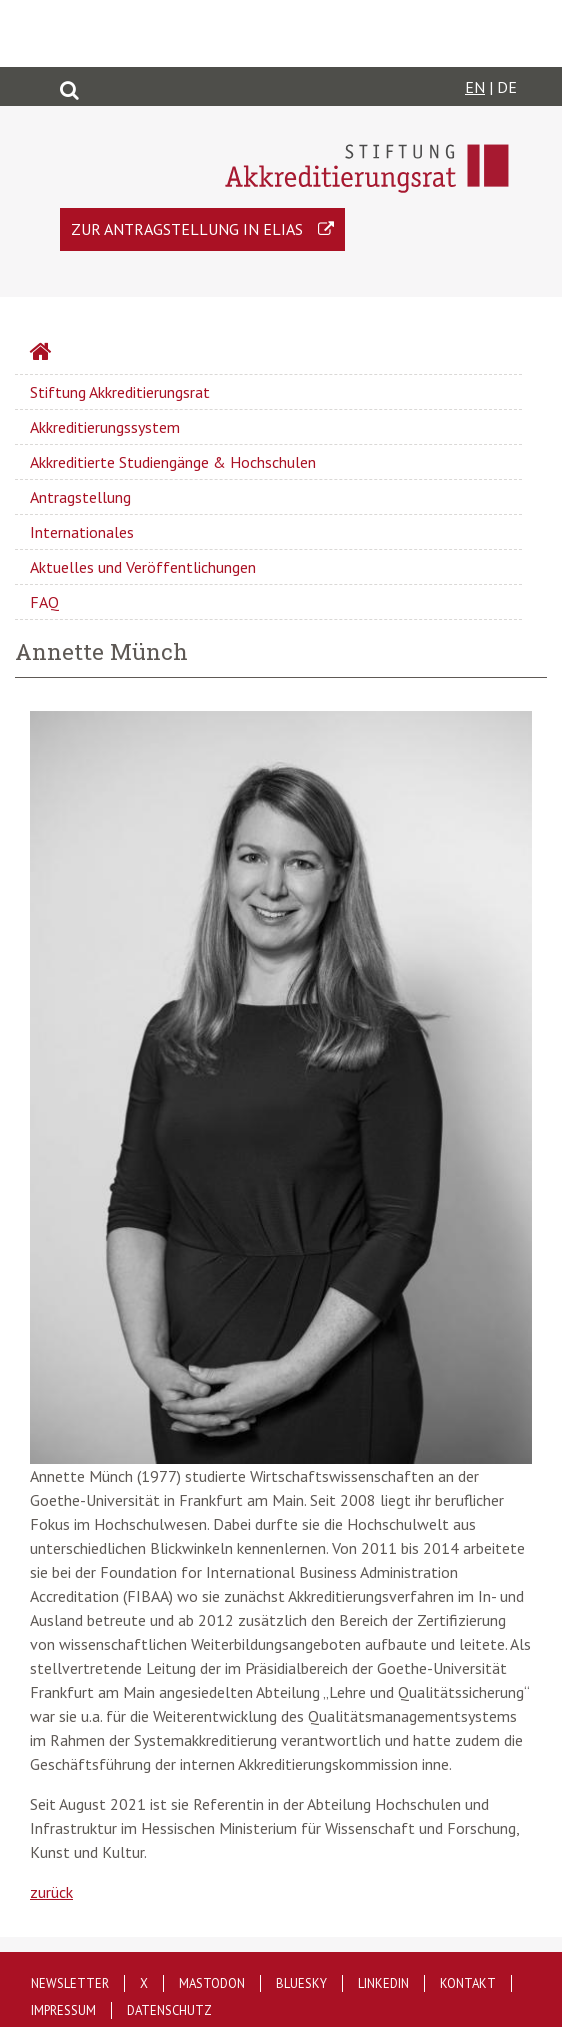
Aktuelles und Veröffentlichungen (143, 567)
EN (475, 87)
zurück (51, 1892)
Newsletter (70, 1983)
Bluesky (301, 1983)
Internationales (82, 532)
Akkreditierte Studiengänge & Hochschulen (173, 462)
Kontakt (468, 1983)
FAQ (44, 602)
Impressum (63, 2010)
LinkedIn (383, 1983)
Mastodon (212, 1983)
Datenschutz (169, 2010)
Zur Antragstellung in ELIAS (187, 229)
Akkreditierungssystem (105, 427)
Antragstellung (80, 497)
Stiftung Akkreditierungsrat (120, 392)
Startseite (94, 354)
